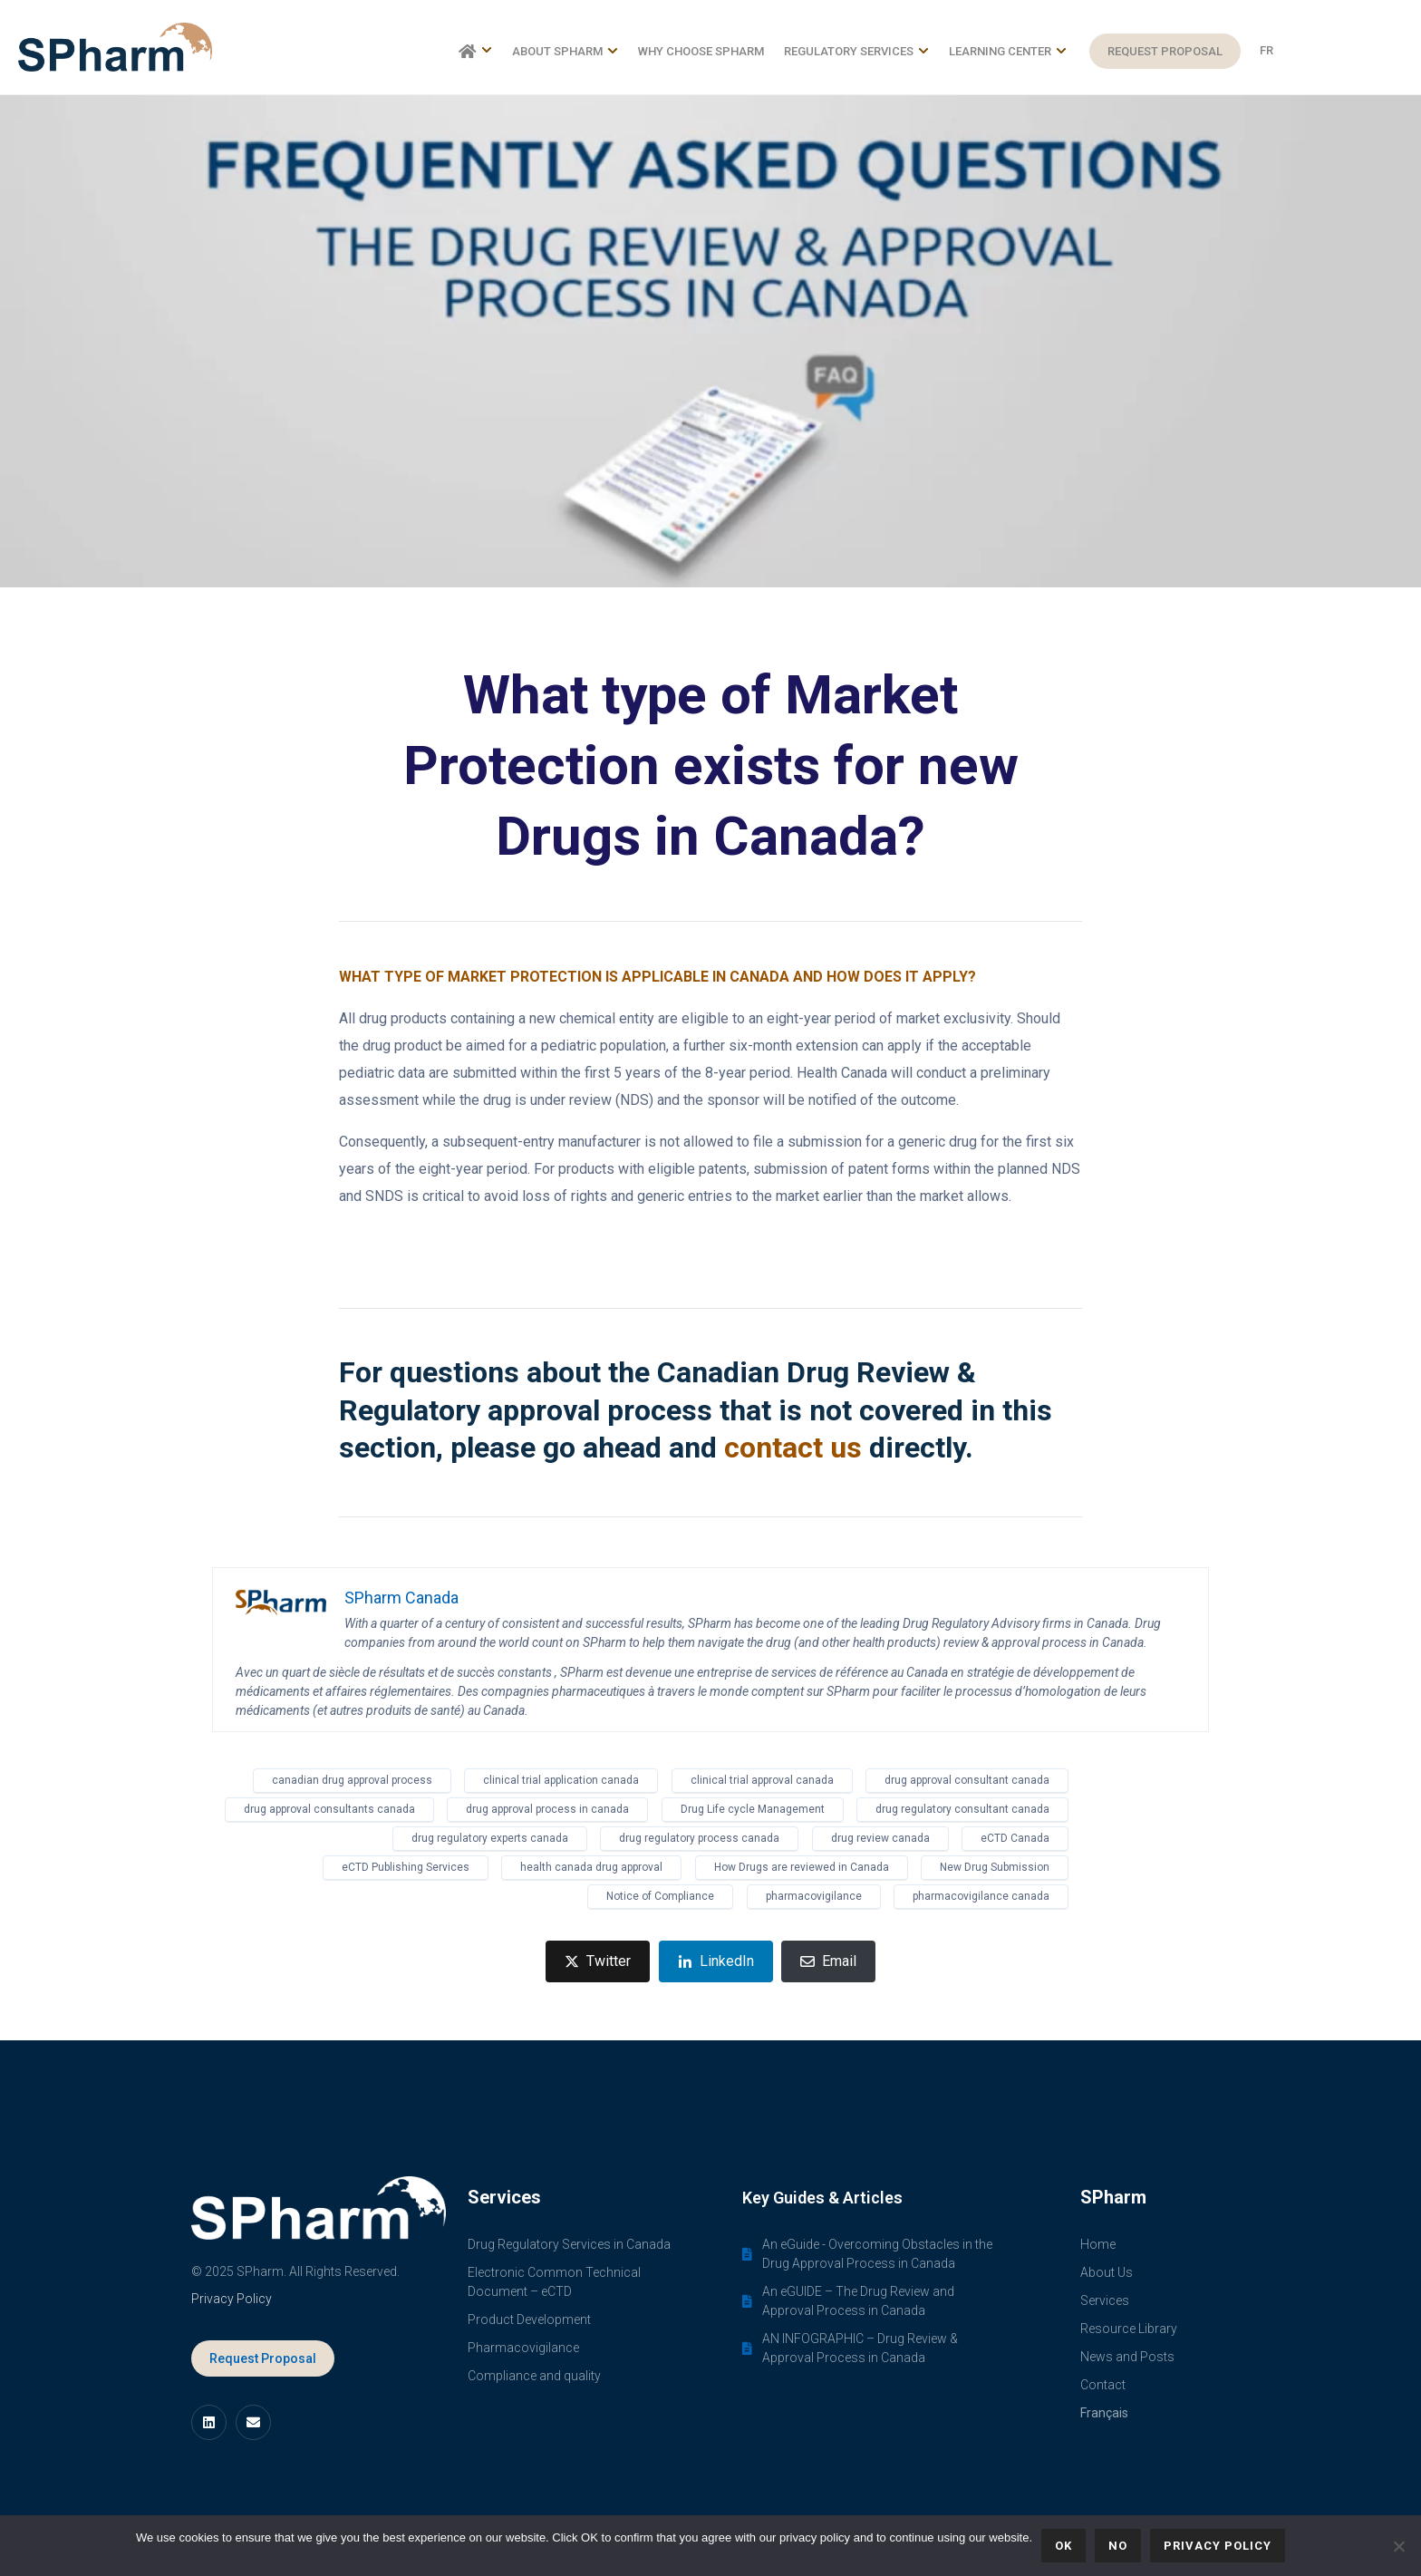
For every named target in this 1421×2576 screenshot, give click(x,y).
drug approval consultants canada (329, 1809)
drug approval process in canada (547, 1809)
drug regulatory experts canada (489, 1838)
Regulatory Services (856, 51)
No (1117, 2545)
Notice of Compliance (660, 1896)
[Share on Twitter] (598, 1961)
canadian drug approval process (352, 1780)
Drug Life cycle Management (753, 1809)
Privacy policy (1217, 2545)
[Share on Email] (828, 1961)
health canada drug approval (591, 1867)
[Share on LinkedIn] (716, 1961)
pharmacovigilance (814, 1896)
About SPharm (565, 51)
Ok (1063, 2545)
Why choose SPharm (701, 51)
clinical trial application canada (561, 1780)
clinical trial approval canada (762, 1780)
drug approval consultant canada (966, 1780)
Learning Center (1008, 51)
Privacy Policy (231, 2298)
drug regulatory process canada (699, 1838)
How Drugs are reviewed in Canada (801, 1867)
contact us (793, 1447)
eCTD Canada (1015, 1838)
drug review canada (880, 1838)
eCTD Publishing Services (405, 1867)
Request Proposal (1165, 51)
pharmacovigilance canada (981, 1896)
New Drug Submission (994, 1867)
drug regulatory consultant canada (962, 1809)
